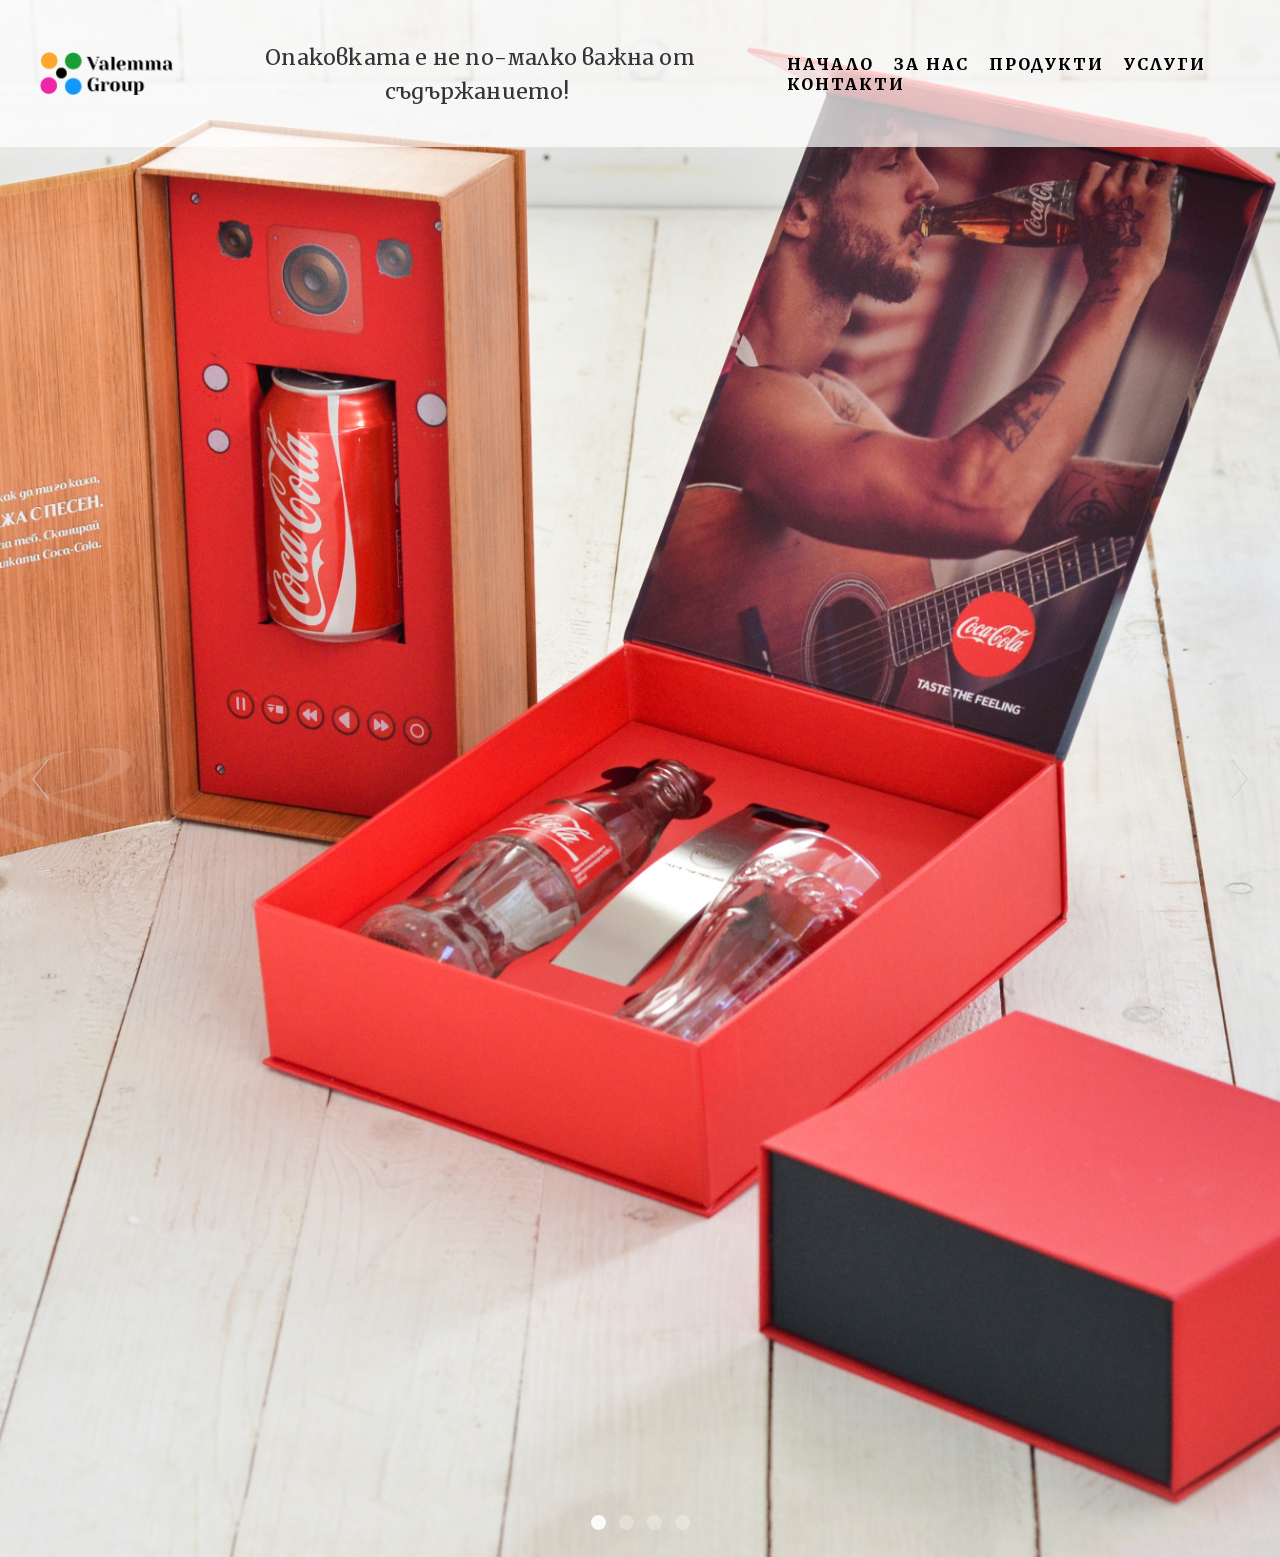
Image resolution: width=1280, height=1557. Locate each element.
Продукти (1046, 64)
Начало (830, 64)
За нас (931, 64)
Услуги (1165, 64)
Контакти (846, 84)
